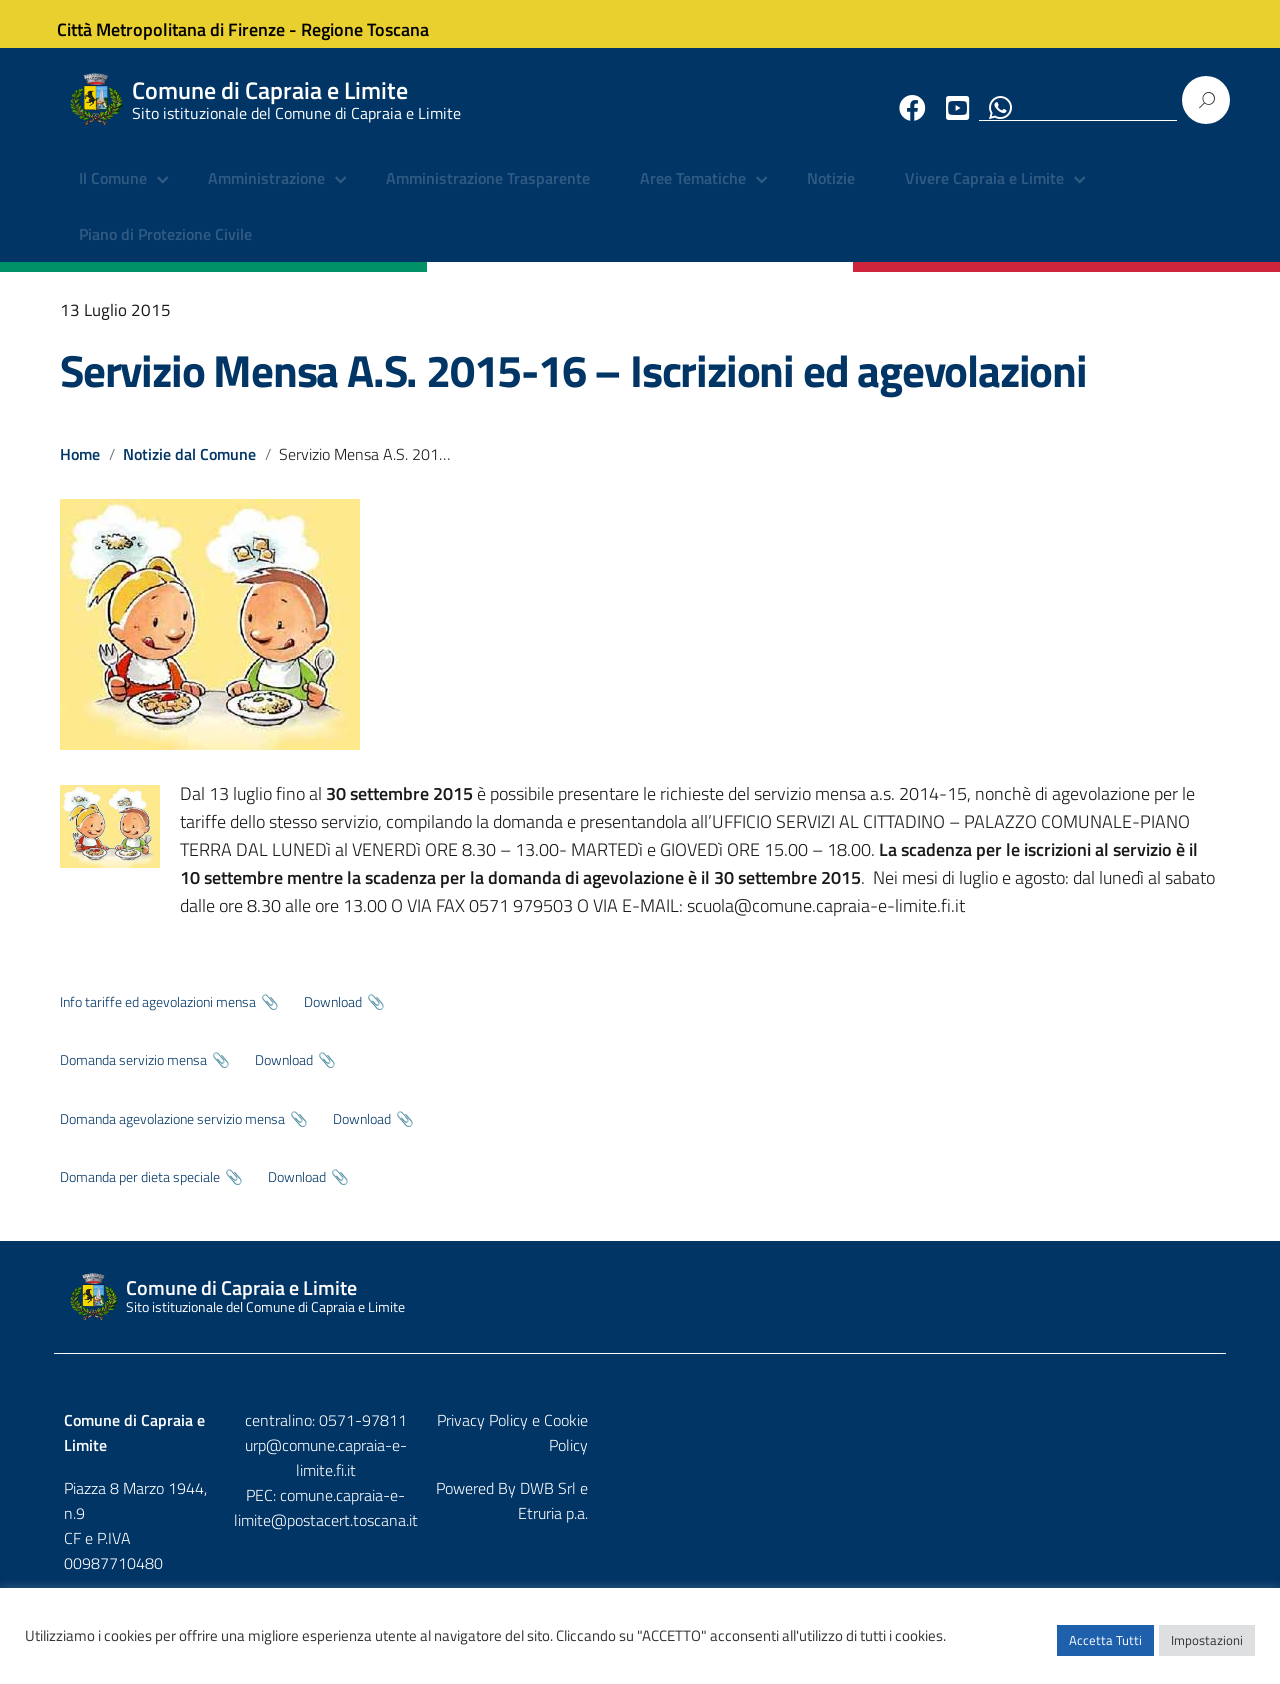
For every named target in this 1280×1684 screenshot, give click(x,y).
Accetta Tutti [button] (1105, 1649)
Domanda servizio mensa (133, 1076)
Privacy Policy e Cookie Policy (1119, 1436)
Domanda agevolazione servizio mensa (172, 1134)
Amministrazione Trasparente (488, 195)
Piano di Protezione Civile (165, 250)
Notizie (831, 195)
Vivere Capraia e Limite (984, 195)
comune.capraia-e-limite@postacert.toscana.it (657, 1485)
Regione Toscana (380, 23)
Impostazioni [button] (1207, 1649)
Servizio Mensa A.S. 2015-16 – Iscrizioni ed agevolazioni (573, 386)
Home (80, 469)
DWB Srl (1102, 1478)
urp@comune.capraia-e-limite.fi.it (640, 1460)
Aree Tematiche (693, 195)
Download (333, 1017)
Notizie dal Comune (190, 469)
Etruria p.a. (1181, 1478)
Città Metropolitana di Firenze (186, 23)
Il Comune (113, 195)
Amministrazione (266, 195)
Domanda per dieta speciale (140, 1192)
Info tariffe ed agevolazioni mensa (158, 1017)
